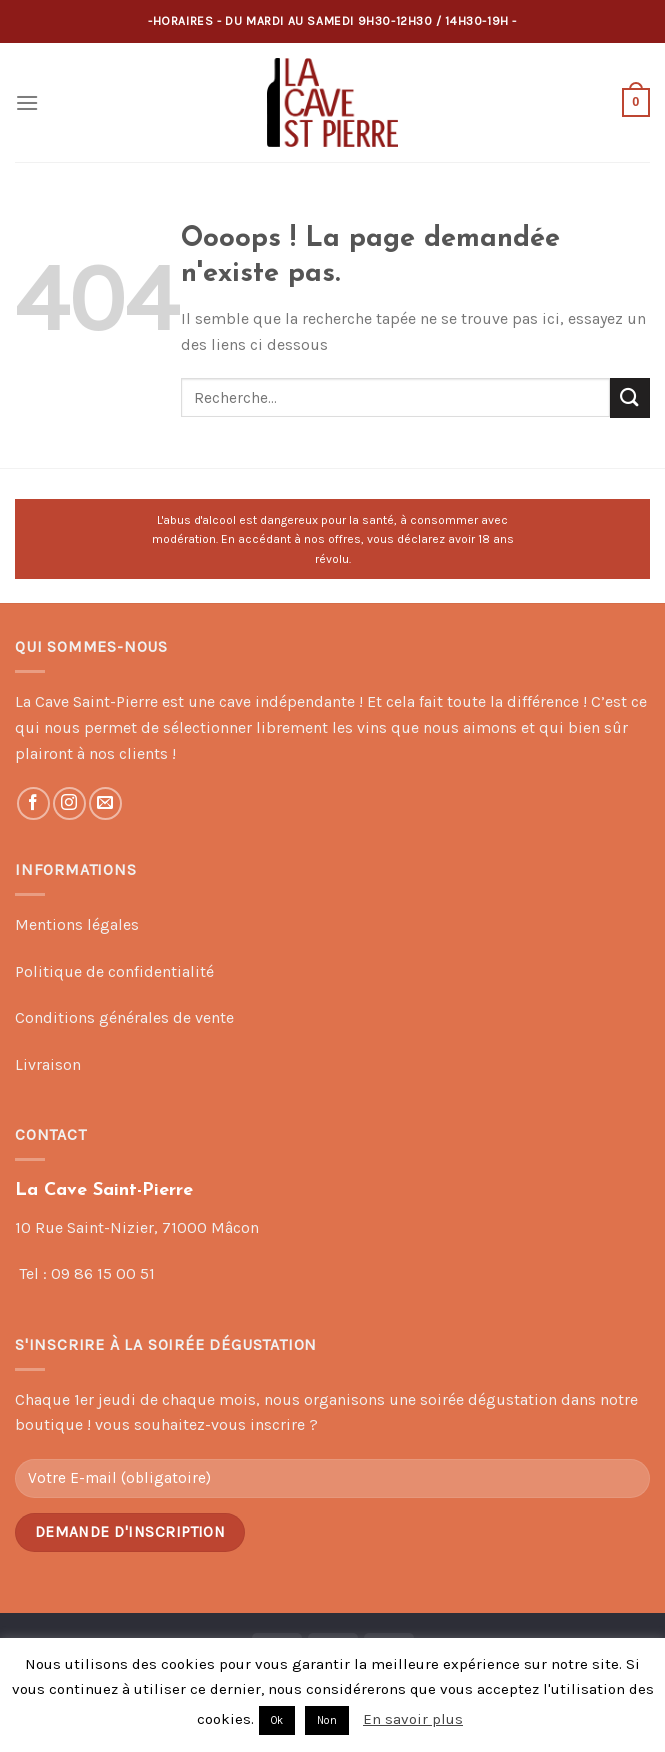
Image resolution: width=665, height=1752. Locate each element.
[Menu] (27, 102)
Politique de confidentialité (114, 971)
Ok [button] (277, 1720)
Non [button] (327, 1720)
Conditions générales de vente (124, 1017)
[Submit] (630, 397)
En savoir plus (413, 1719)
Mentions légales (77, 924)
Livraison (48, 1064)
